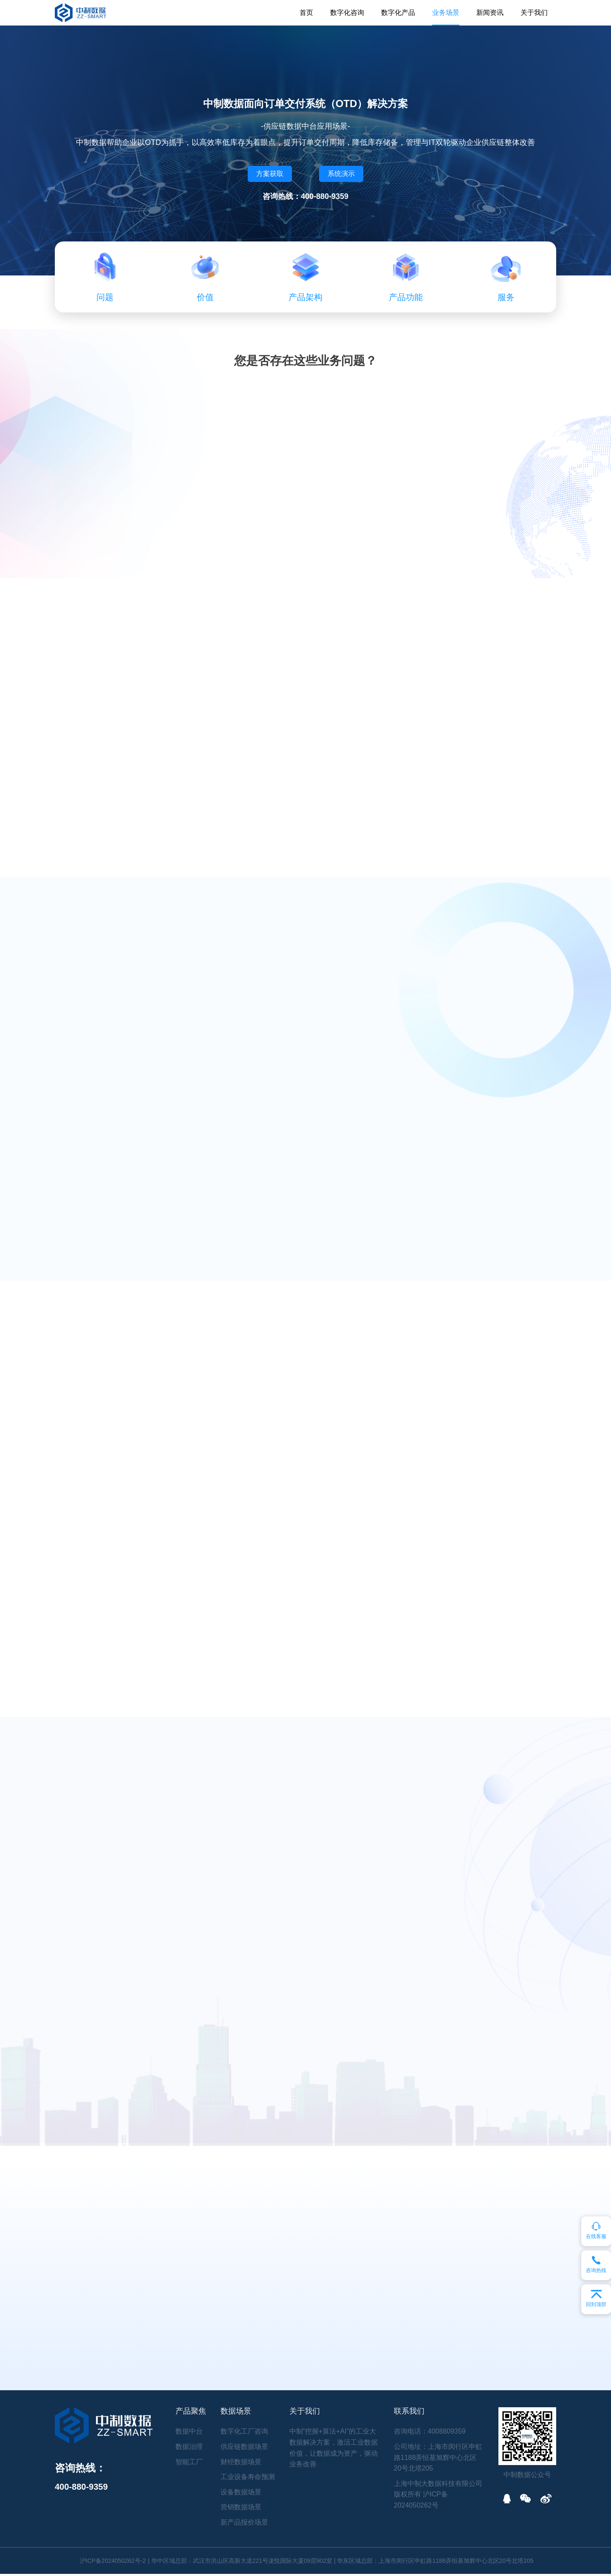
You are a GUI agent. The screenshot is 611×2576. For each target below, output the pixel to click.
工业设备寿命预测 (248, 2478)
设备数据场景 (241, 2494)
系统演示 (341, 174)
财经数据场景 (241, 2464)
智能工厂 (189, 2464)
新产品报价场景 (244, 2524)
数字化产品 (398, 12)
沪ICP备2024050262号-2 (113, 2562)
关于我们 (534, 12)
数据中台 (189, 2433)
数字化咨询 (347, 12)
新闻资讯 (490, 12)
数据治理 (189, 2448)
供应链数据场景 (244, 2448)
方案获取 (269, 174)
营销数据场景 (241, 2509)
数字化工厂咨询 (244, 2433)
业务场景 (445, 12)
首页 (306, 12)
